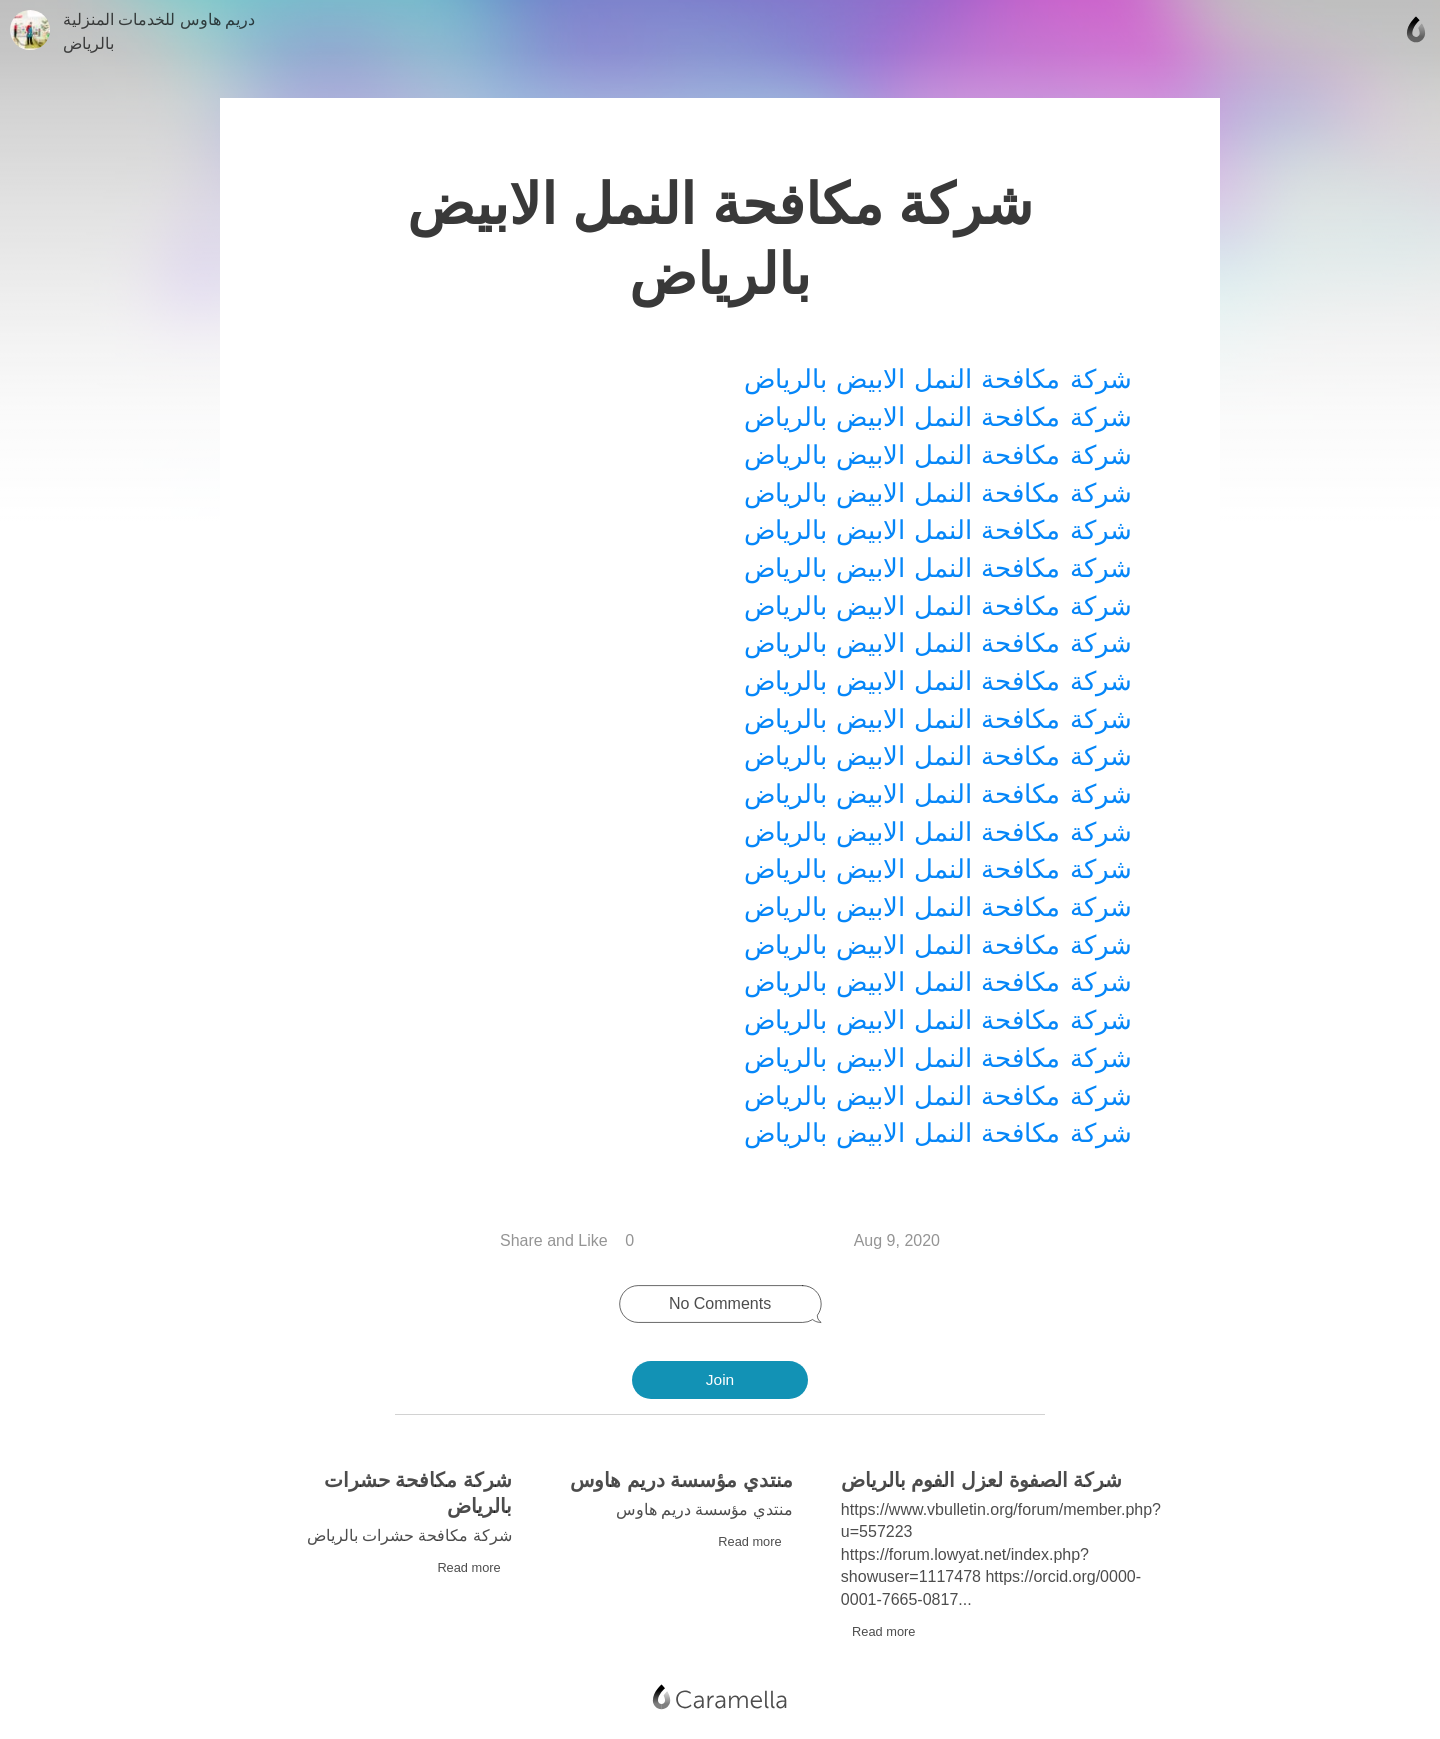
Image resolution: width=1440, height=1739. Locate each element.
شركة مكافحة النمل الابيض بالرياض (935, 376)
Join (720, 1380)
